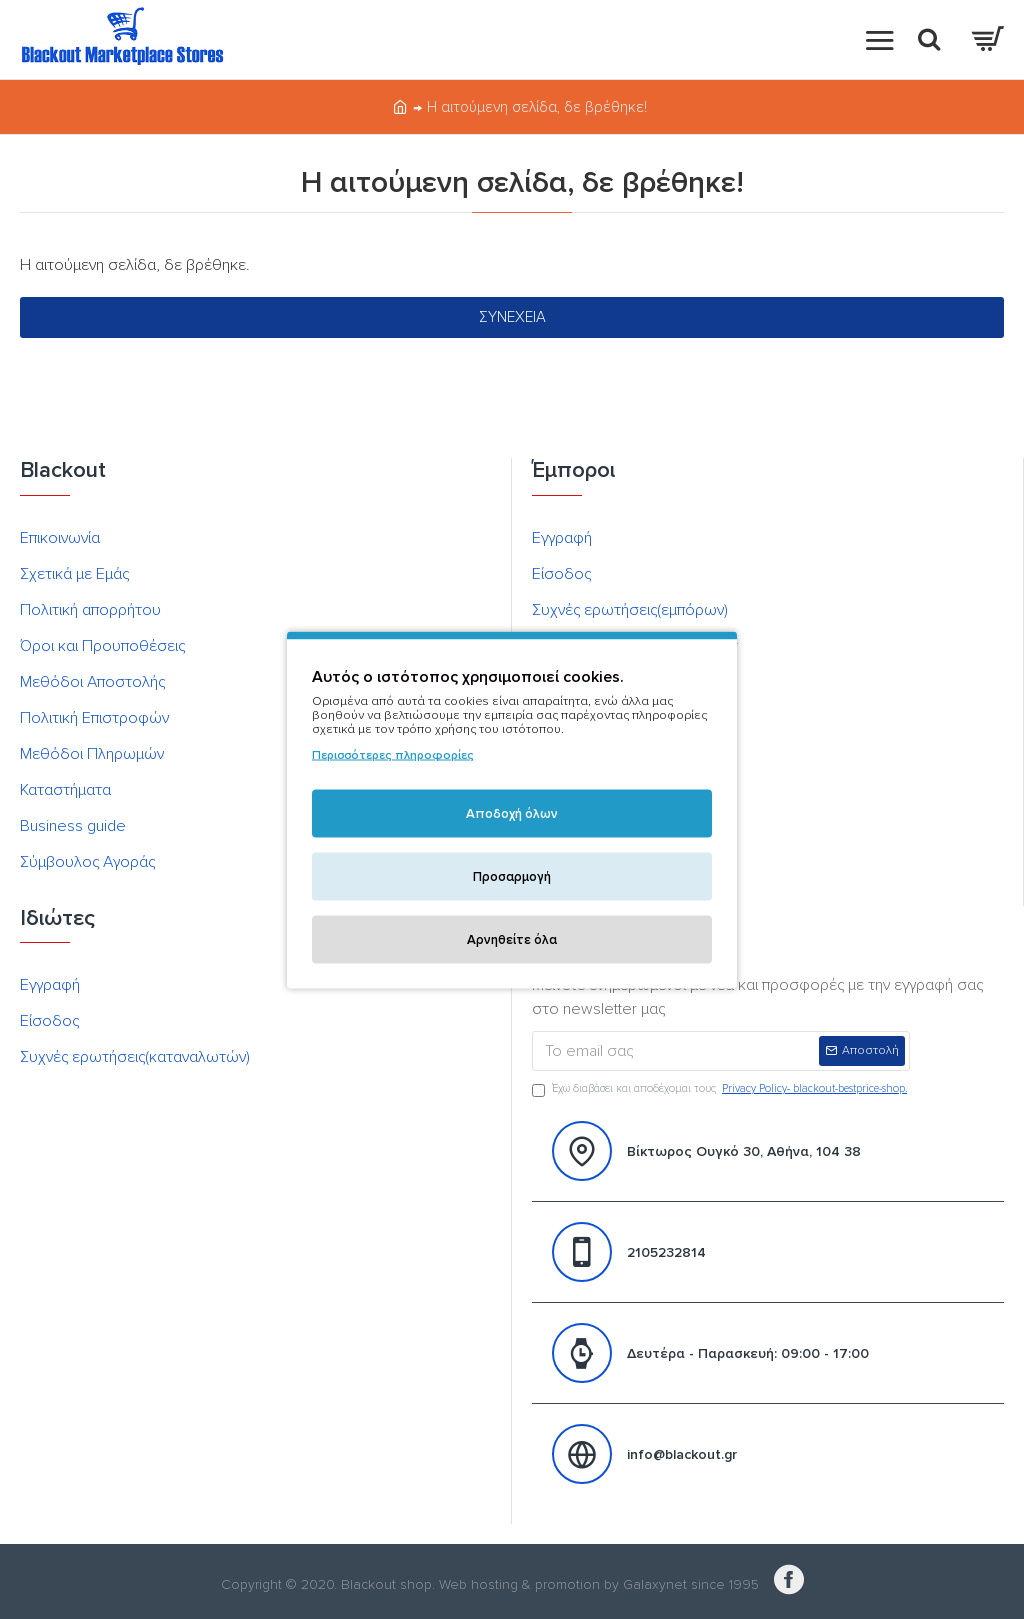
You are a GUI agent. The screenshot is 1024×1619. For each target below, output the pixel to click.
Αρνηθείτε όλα (512, 939)
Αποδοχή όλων (512, 813)
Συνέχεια (512, 317)
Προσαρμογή (512, 876)
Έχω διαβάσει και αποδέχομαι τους (721, 1089)
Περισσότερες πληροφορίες (393, 754)
